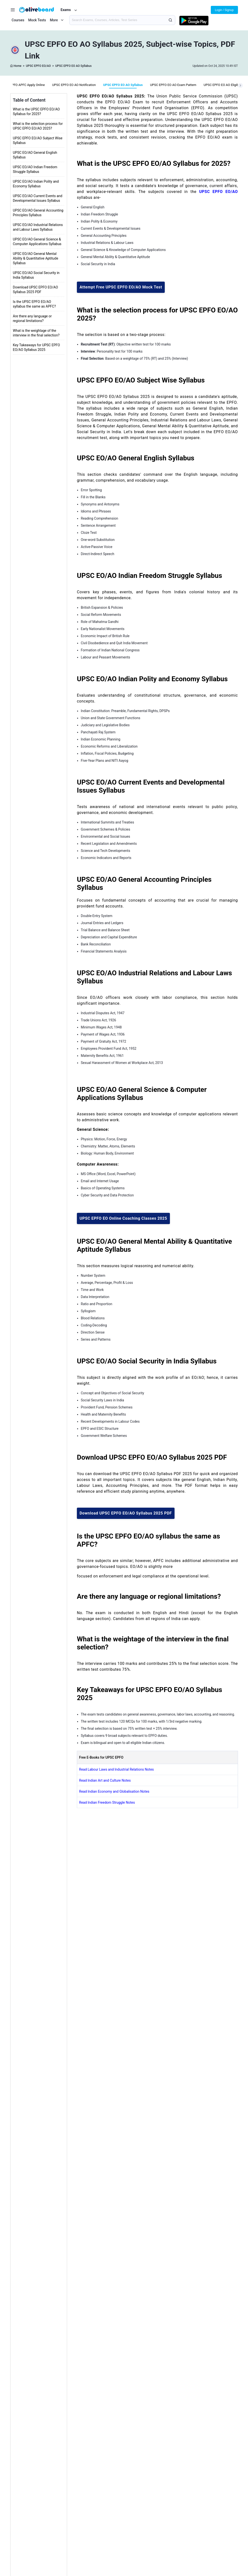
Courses (18, 20)
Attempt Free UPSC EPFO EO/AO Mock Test (121, 287)
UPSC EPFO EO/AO (38, 66)
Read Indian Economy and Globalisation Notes (114, 1791)
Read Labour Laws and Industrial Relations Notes (116, 1769)
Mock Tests (37, 20)
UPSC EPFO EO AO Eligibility (223, 85)
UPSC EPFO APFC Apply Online (23, 85)
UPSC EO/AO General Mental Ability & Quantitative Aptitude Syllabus (35, 258)
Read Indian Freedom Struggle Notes (107, 1802)
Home (17, 66)
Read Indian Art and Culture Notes (105, 1780)
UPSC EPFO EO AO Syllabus (73, 66)
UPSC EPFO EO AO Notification (74, 85)
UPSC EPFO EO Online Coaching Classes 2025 (123, 1218)
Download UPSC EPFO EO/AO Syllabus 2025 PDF (126, 1513)
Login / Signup (224, 10)
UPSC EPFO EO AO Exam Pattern (173, 85)
